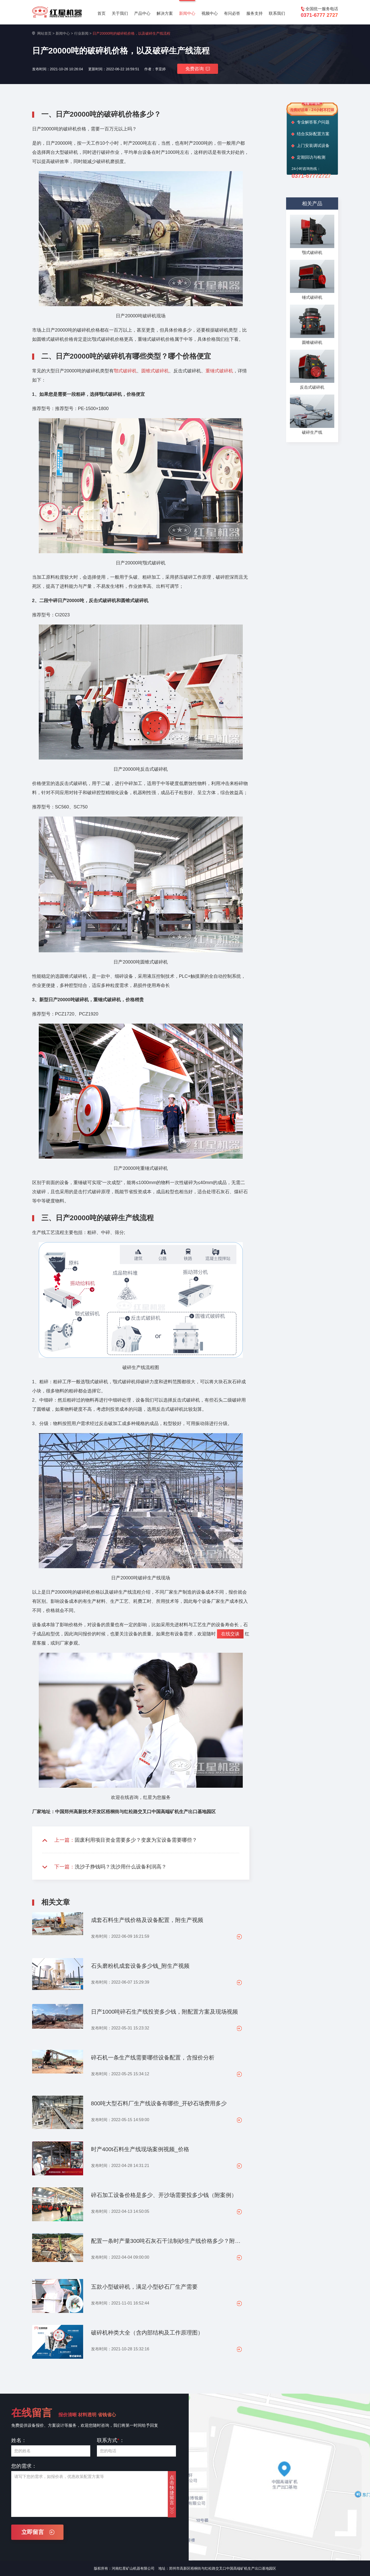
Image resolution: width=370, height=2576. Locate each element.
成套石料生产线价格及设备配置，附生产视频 (147, 1920)
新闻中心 (187, 13)
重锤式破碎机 (219, 370)
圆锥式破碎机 (155, 370)
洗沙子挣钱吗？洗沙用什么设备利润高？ (121, 1866)
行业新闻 (81, 33)
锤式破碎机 (312, 297)
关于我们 (120, 13)
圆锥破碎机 (312, 342)
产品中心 (142, 13)
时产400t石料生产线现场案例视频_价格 (140, 2149)
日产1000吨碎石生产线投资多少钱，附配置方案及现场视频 (164, 2012)
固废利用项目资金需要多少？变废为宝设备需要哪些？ (136, 1840)
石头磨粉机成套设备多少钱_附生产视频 (140, 1966)
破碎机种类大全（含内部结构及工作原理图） (147, 2332)
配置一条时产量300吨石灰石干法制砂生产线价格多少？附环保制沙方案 (166, 2241)
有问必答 (232, 13)
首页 (101, 13)
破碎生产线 (312, 432)
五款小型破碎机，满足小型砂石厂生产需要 (144, 2287)
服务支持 (254, 13)
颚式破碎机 (312, 252)
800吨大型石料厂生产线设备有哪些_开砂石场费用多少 (159, 2103)
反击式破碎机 (312, 387)
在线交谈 (230, 1633)
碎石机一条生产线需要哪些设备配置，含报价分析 (152, 2057)
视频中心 (209, 13)
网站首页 (44, 33)
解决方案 (165, 13)
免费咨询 (197, 68)
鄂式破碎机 (125, 370)
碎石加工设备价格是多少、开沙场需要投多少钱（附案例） (164, 2195)
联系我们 (277, 13)
